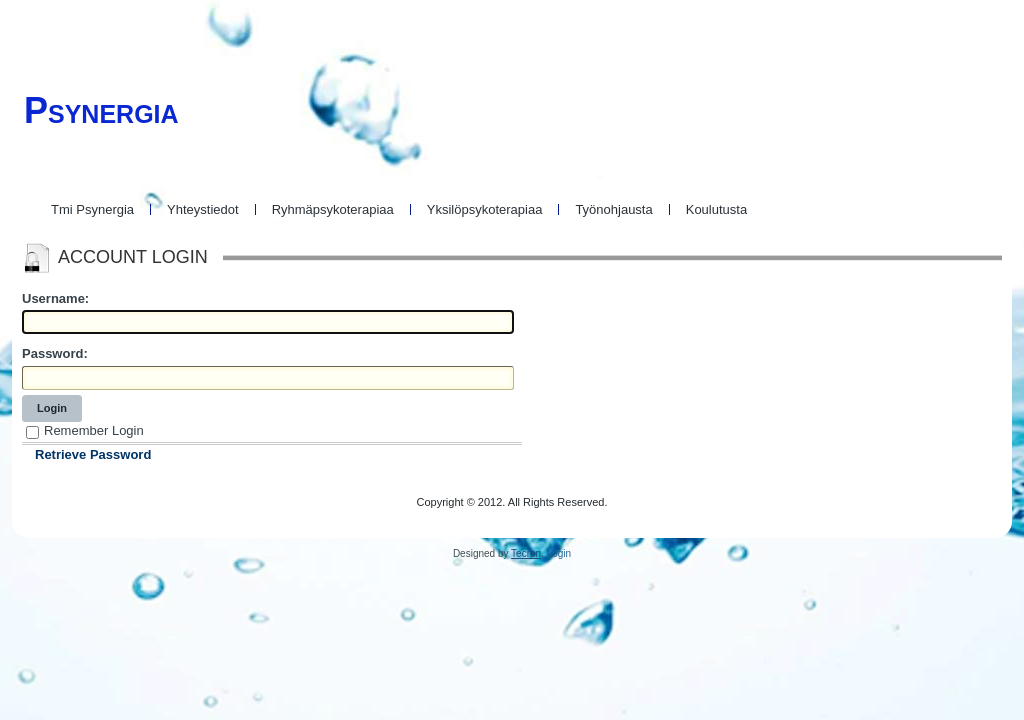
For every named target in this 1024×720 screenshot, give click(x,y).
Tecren (526, 553)
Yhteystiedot (203, 209)
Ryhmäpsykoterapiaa (333, 209)
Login (52, 408)
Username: (55, 298)
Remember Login (94, 430)
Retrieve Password (93, 454)
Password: (55, 353)
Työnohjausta (613, 209)
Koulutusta (716, 209)
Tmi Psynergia (92, 209)
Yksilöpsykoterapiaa (485, 209)
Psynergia (101, 110)
